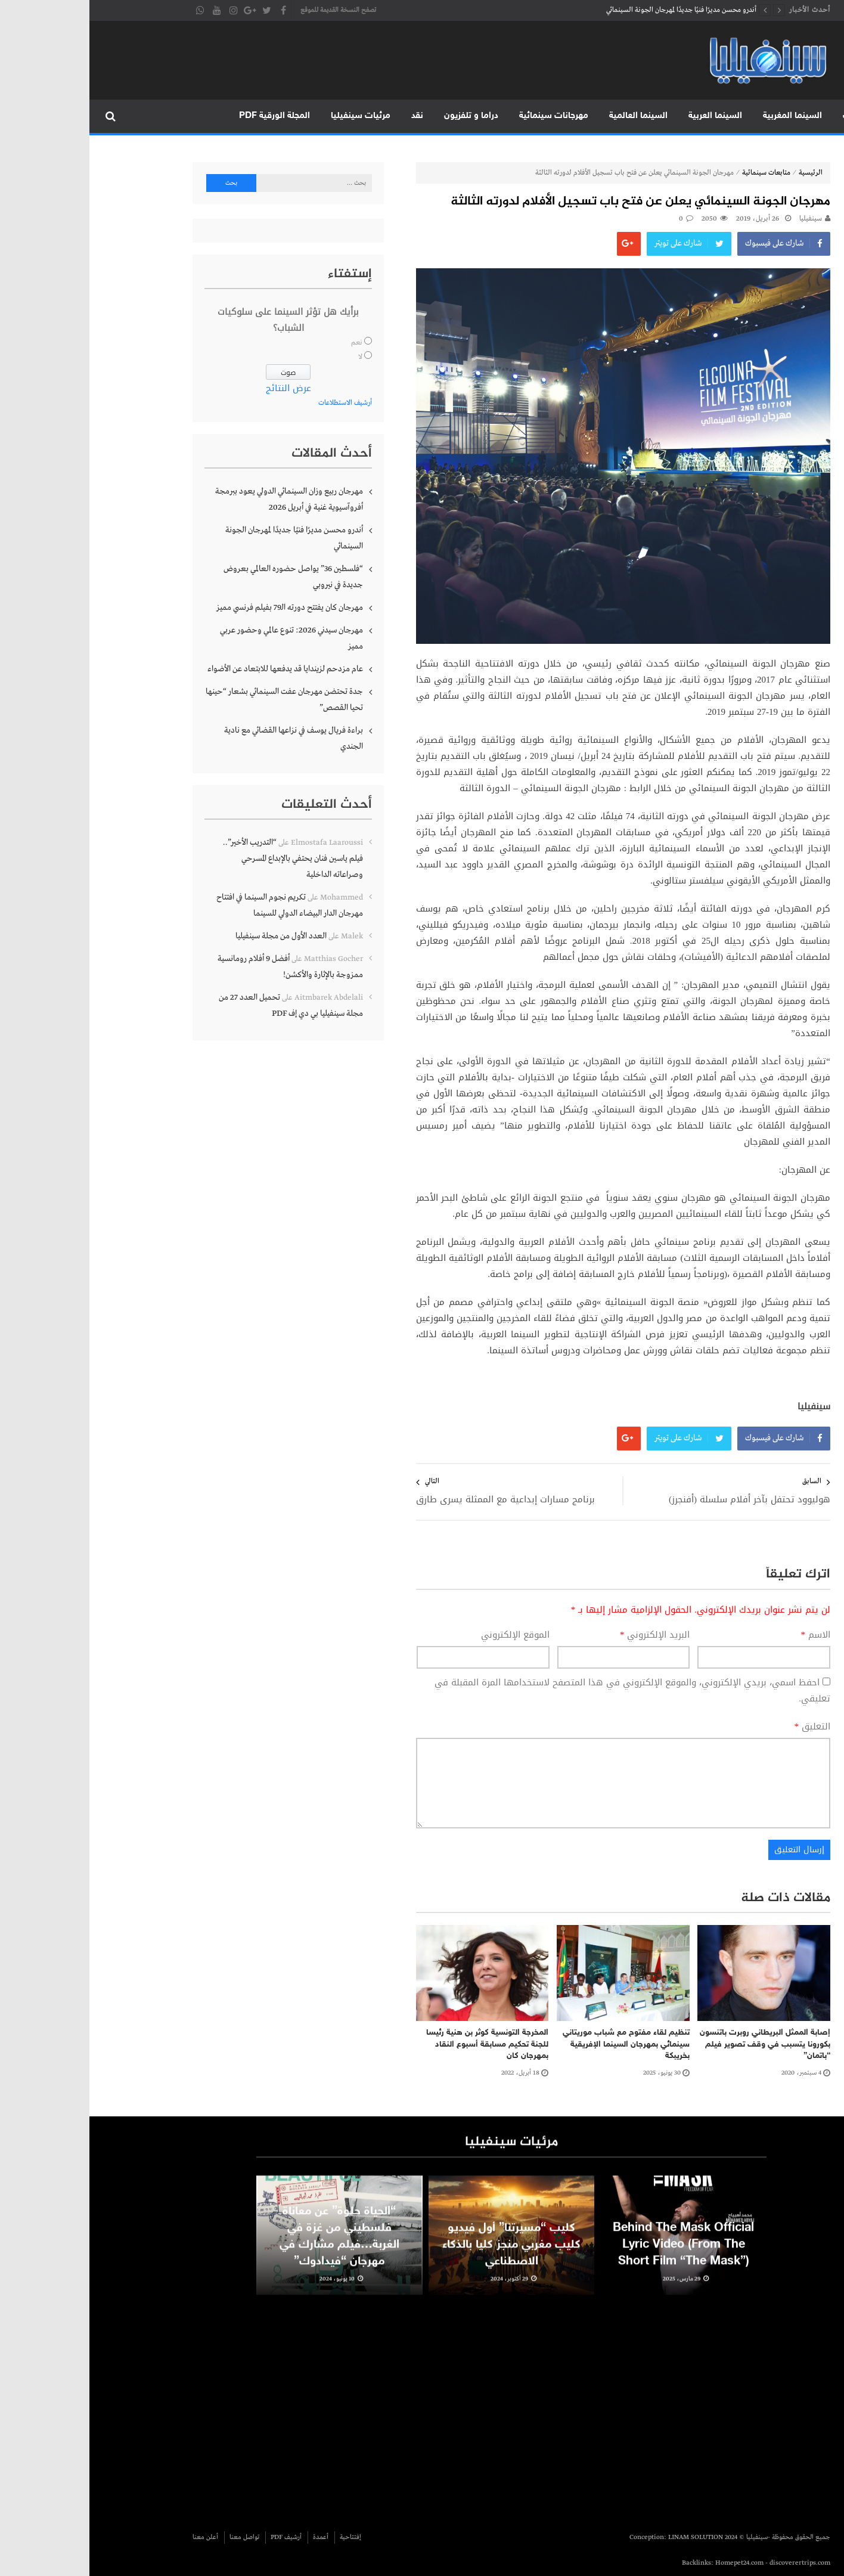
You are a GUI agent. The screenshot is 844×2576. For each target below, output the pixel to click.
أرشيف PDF (196, 2537)
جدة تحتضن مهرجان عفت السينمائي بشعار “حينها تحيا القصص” (195, 699)
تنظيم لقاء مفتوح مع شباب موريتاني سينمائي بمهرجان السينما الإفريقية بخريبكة (536, 2044)
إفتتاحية (261, 2537)
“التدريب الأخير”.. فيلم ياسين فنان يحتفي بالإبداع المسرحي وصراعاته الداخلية (204, 858)
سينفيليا (721, 219)
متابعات (768, 116)
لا (271, 357)
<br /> (549, 2407)
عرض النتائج (199, 388)
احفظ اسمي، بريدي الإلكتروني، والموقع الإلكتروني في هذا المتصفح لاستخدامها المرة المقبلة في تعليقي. (543, 1690)
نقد (328, 116)
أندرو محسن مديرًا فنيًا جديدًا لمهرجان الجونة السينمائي (592, 10)
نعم (267, 343)
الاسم (726, 1635)
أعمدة (231, 2537)
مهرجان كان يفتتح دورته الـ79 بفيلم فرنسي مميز (200, 607)
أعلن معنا (116, 2537)
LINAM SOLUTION (606, 2537)
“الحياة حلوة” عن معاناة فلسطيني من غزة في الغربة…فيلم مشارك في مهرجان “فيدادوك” (250, 2254)
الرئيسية (818, 116)
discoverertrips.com (710, 2563)
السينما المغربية (703, 116)
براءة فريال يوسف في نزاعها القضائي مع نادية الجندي (204, 738)
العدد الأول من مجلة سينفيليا (191, 936)
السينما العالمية (549, 116)
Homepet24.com (650, 2563)
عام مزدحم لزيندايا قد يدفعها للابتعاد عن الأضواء (196, 669)
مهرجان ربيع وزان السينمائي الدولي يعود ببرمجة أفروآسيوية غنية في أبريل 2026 (200, 499)
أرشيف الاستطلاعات (256, 403)
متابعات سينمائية (677, 173)
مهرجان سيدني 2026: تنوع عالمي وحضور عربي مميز (202, 638)
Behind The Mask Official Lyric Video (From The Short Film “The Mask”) (594, 2263)
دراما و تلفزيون (382, 116)
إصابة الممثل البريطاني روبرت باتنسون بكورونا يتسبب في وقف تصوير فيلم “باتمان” (675, 2044)
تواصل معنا (155, 2537)
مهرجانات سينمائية (464, 116)
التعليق (723, 1727)
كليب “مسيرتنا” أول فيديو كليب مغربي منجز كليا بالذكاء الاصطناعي (422, 2263)
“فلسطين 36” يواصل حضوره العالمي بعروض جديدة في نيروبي (204, 576)
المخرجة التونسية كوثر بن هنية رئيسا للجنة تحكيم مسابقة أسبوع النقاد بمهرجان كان (398, 2044)
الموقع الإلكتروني (426, 1635)
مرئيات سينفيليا (271, 116)
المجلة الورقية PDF (185, 116)
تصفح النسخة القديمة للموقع (249, 10)
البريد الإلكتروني (565, 1635)
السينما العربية (626, 116)
